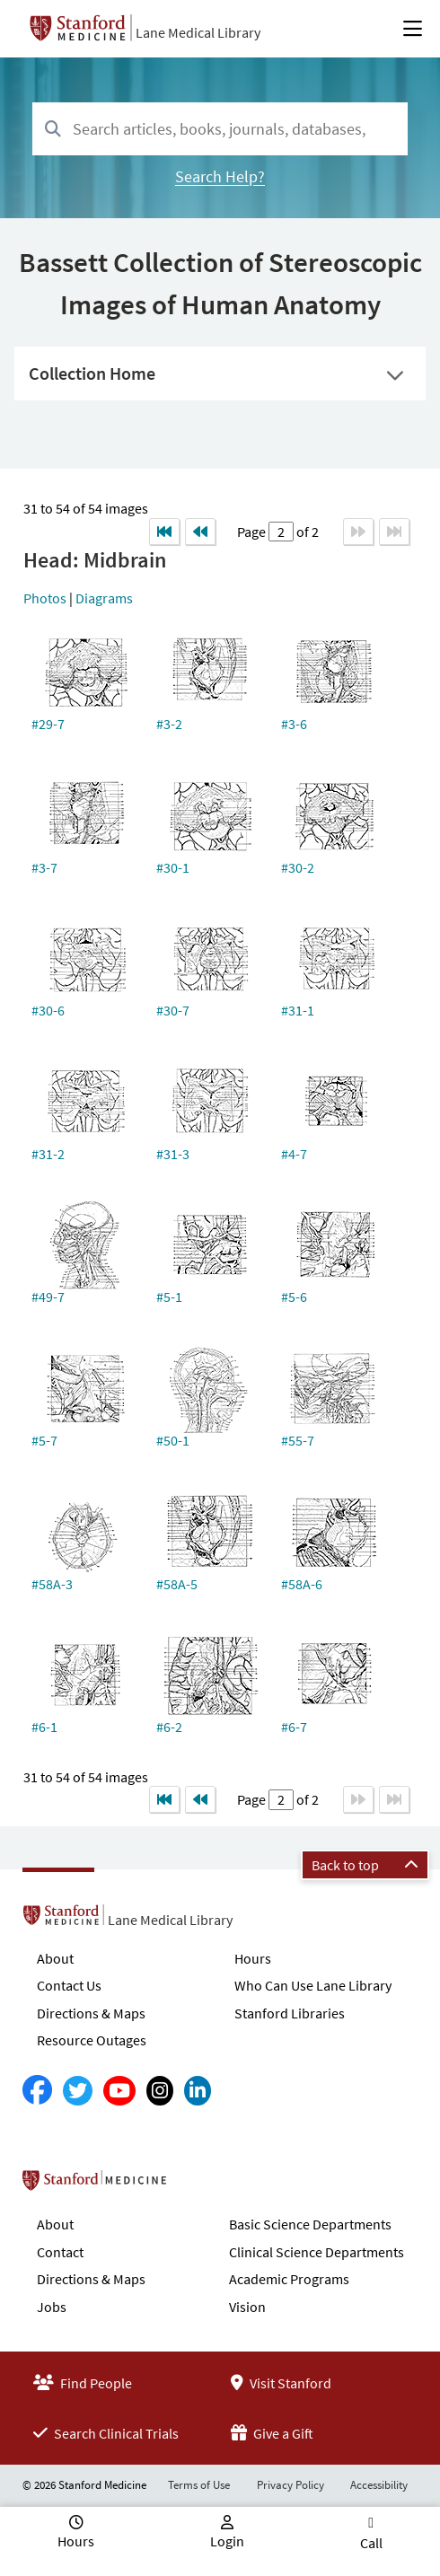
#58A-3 (52, 1584)
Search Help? (220, 176)
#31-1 (297, 1010)
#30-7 (172, 1010)
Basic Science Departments (310, 2224)
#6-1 (44, 1727)
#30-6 (48, 1010)
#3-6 (294, 724)
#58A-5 (177, 1584)
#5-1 (169, 1297)
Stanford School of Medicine (198, 2185)
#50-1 (172, 1440)
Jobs (51, 2307)
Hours (252, 1958)
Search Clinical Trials (106, 2433)
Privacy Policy (290, 2484)
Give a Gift (272, 2433)
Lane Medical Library (198, 32)
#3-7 (44, 867)
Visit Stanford (281, 2383)
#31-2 (48, 1154)
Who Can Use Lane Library (313, 1985)
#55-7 (297, 1440)
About (55, 1958)
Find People (82, 2383)
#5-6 (294, 1297)
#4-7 (294, 1154)
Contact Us (69, 1985)
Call (371, 2543)
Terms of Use (199, 2484)
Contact (60, 2252)
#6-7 (294, 1727)
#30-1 (172, 867)
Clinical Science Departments (316, 2252)
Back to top (365, 1865)
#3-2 (169, 724)
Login (227, 2541)
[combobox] (220, 128)
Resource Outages (91, 2040)
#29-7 (48, 724)
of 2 (306, 532)
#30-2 (297, 867)
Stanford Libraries (289, 2013)
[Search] (53, 129)
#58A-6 (301, 1584)
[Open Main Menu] (412, 28)
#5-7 (44, 1440)
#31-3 (172, 1154)
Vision (247, 2307)
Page (252, 532)
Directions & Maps (91, 2013)
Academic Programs (289, 2279)
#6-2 (169, 1727)
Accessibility (379, 2484)
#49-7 (48, 1297)
